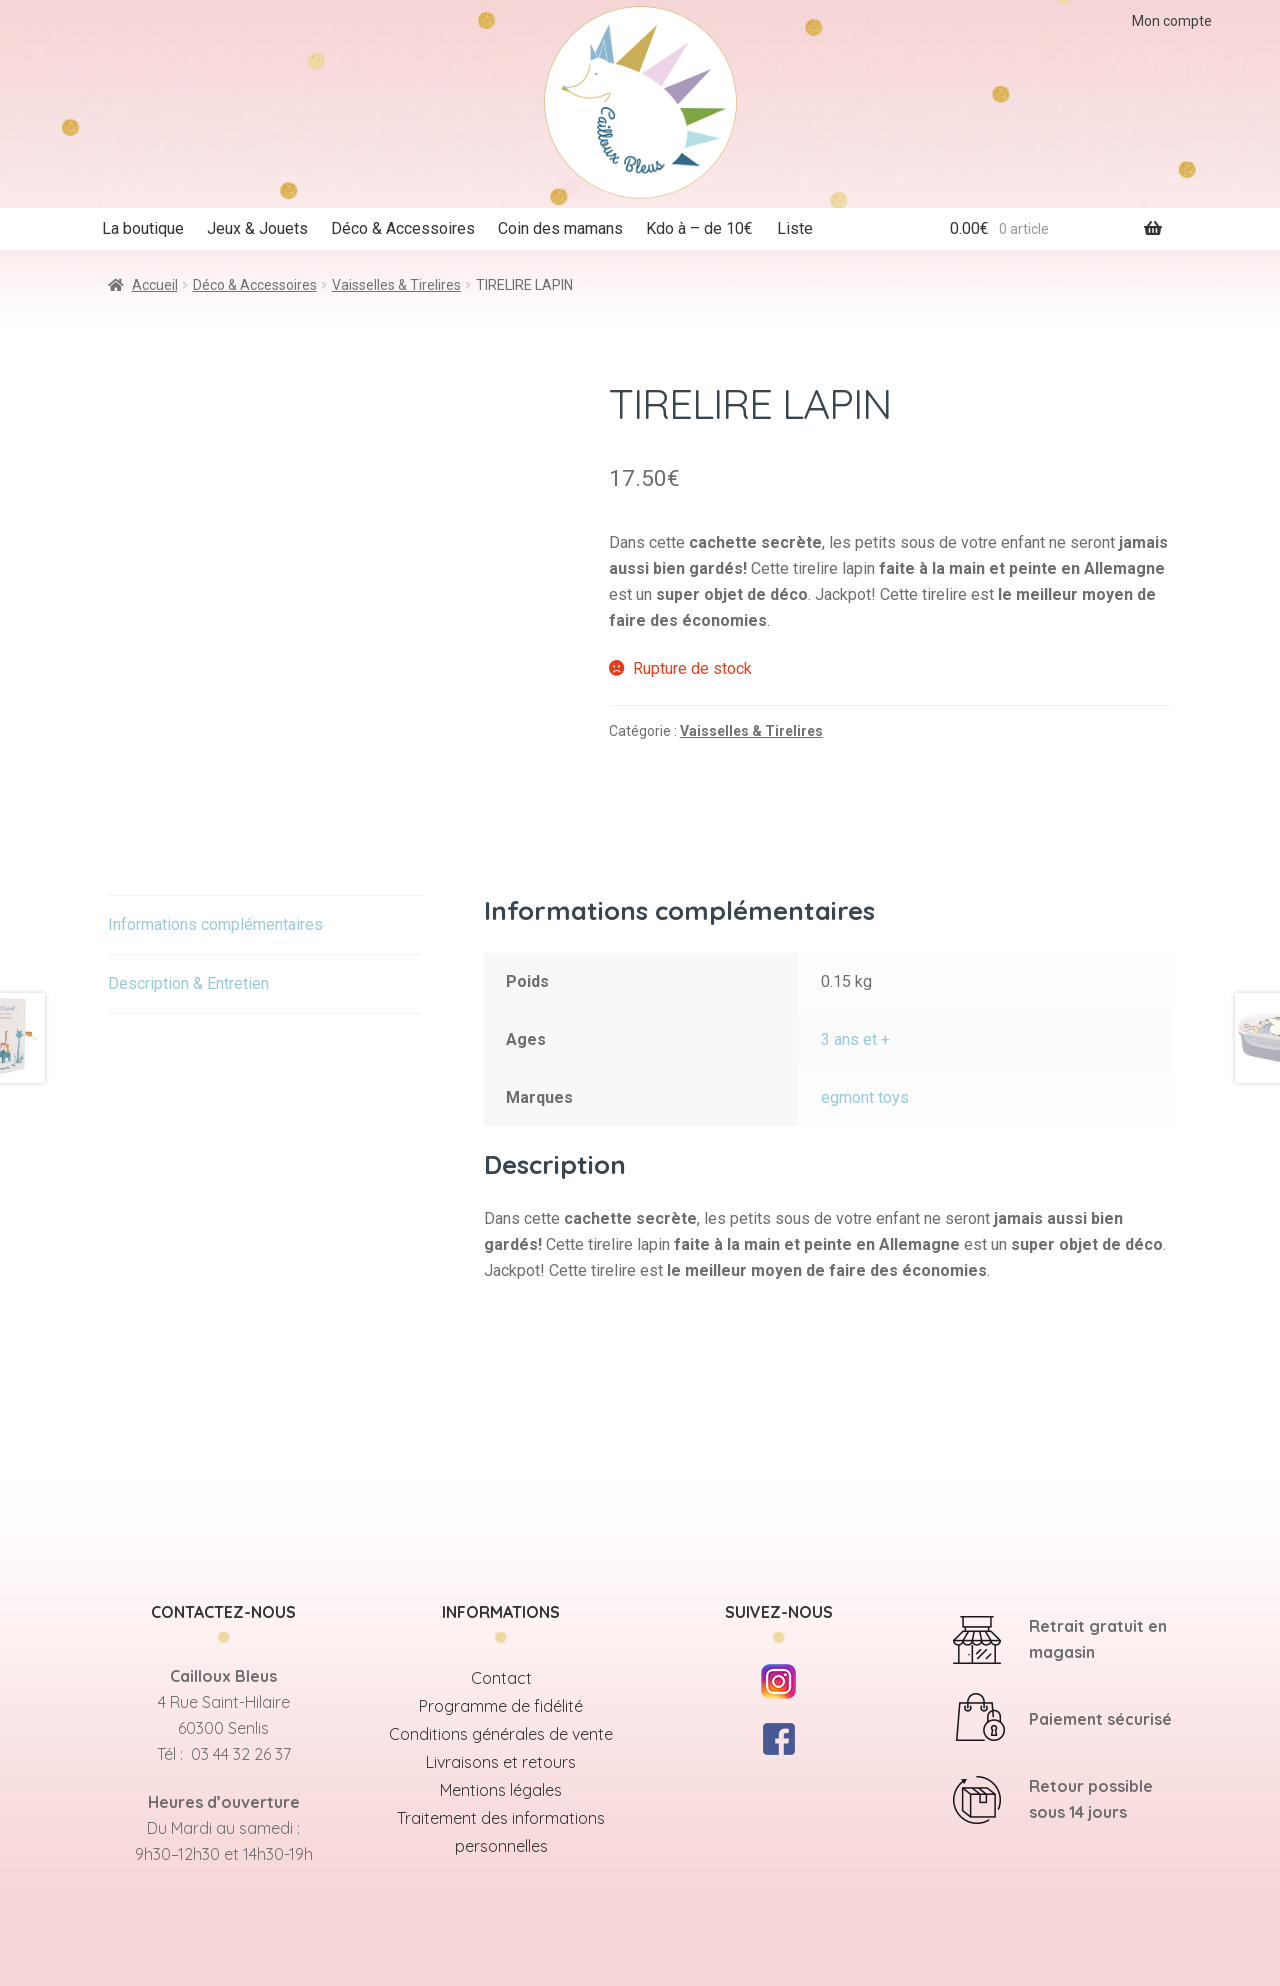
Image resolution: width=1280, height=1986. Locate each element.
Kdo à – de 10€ (699, 228)
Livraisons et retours (501, 1762)
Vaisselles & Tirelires (396, 285)
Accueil (155, 285)
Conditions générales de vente (501, 1734)
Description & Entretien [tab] (188, 983)
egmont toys (865, 1097)
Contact (501, 1678)
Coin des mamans (560, 228)
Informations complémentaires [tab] (215, 924)
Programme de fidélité (501, 1706)
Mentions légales (501, 1790)
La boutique (143, 228)
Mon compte (1172, 21)
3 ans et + (855, 1039)
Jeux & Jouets (257, 228)
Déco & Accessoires (403, 228)
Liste (795, 228)
